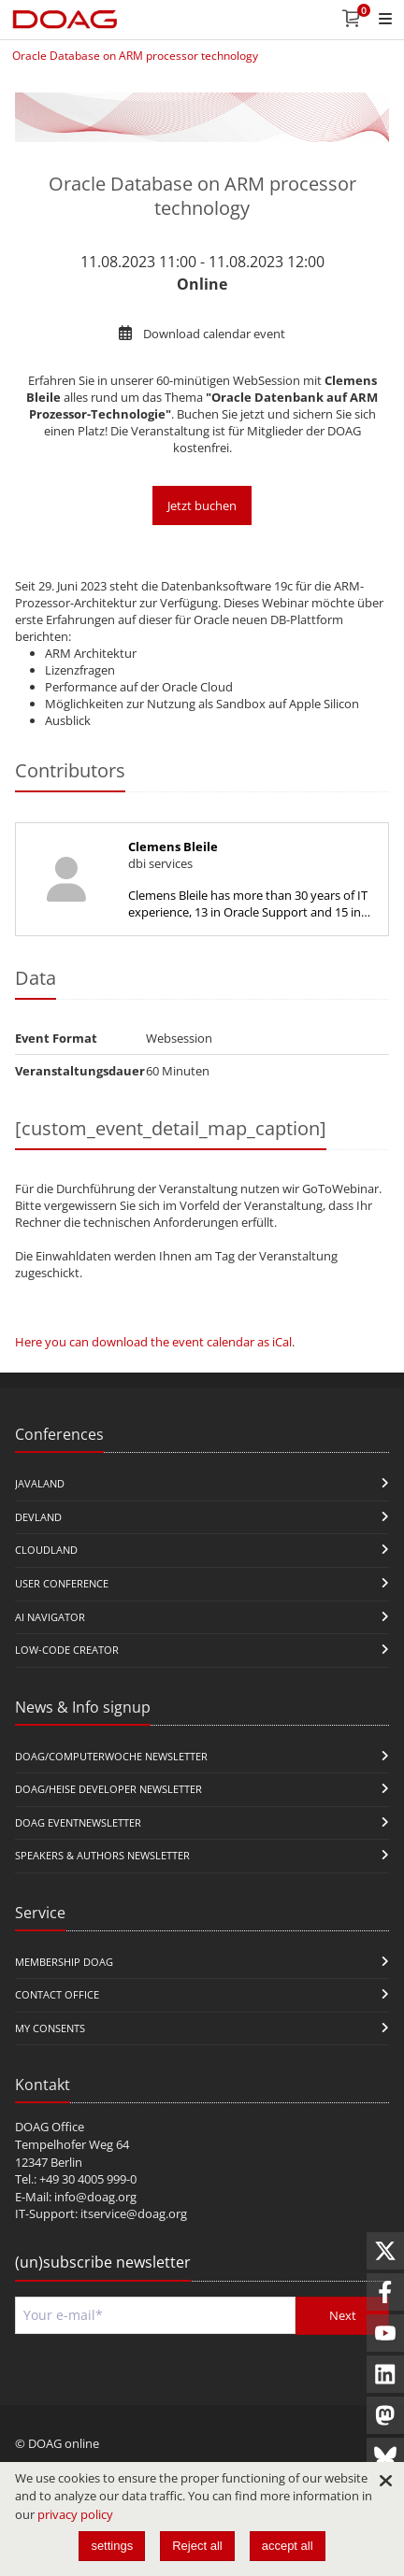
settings (112, 2546)
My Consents (50, 2028)
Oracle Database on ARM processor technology (135, 56)
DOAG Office (49, 2126)
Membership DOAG (64, 1962)
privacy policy (75, 2514)
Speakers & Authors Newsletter (102, 1855)
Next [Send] (342, 2315)
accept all (287, 2546)
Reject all (197, 2546)
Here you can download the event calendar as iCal (153, 1341)
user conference (61, 1583)
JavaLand (40, 1483)
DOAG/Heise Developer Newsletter (108, 1789)
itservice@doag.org (133, 2213)
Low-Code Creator (67, 1650)
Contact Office (57, 1994)
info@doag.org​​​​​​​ (95, 2196)
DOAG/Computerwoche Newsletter (111, 1756)
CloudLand (46, 1550)
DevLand (38, 1517)
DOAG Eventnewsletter (78, 1822)
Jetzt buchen (202, 505)
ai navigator (50, 1617)
